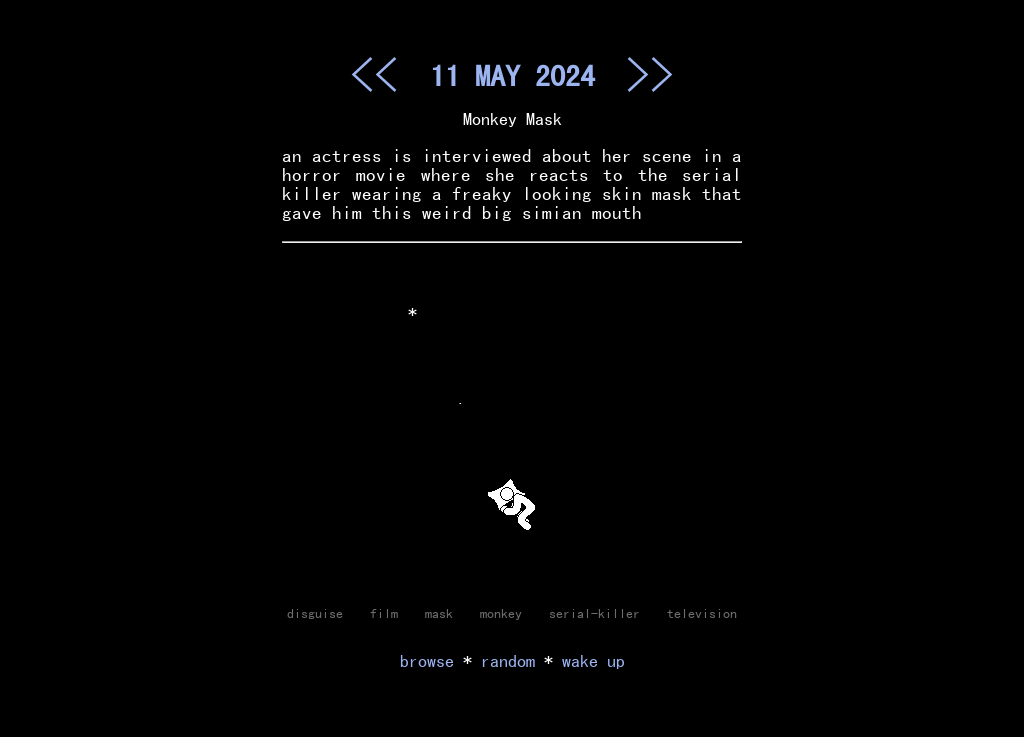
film (384, 613)
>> (650, 74)
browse (427, 660)
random (508, 660)
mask (439, 613)
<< (374, 74)
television (702, 613)
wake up (593, 660)
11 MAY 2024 (512, 75)
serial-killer (594, 613)
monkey (501, 613)
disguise (315, 613)
